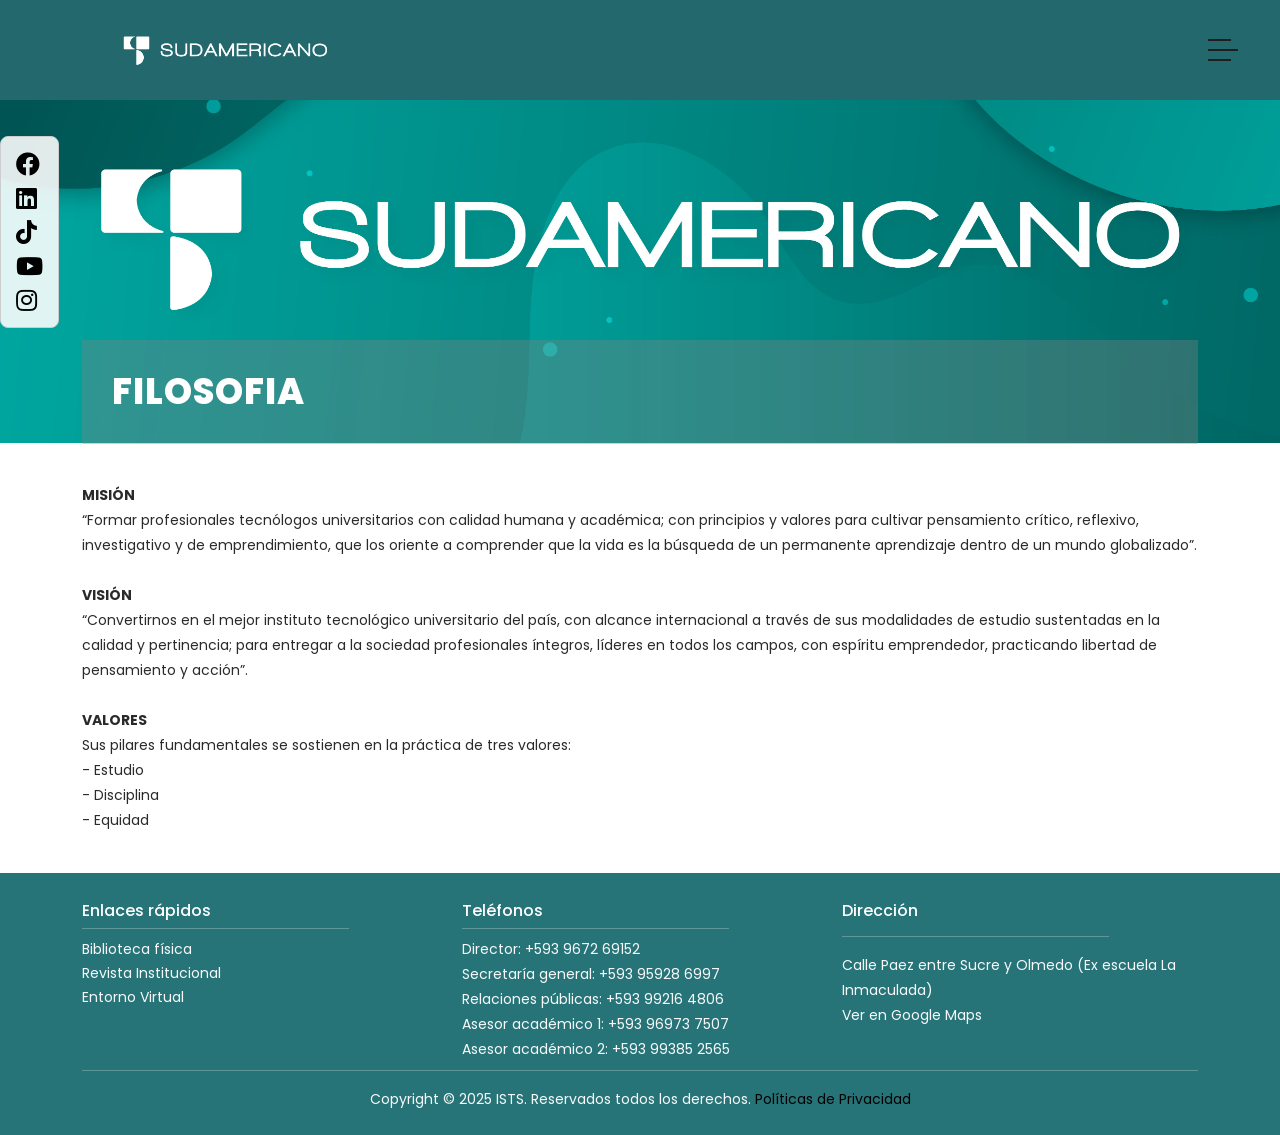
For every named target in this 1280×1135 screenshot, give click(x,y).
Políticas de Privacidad (833, 1099)
